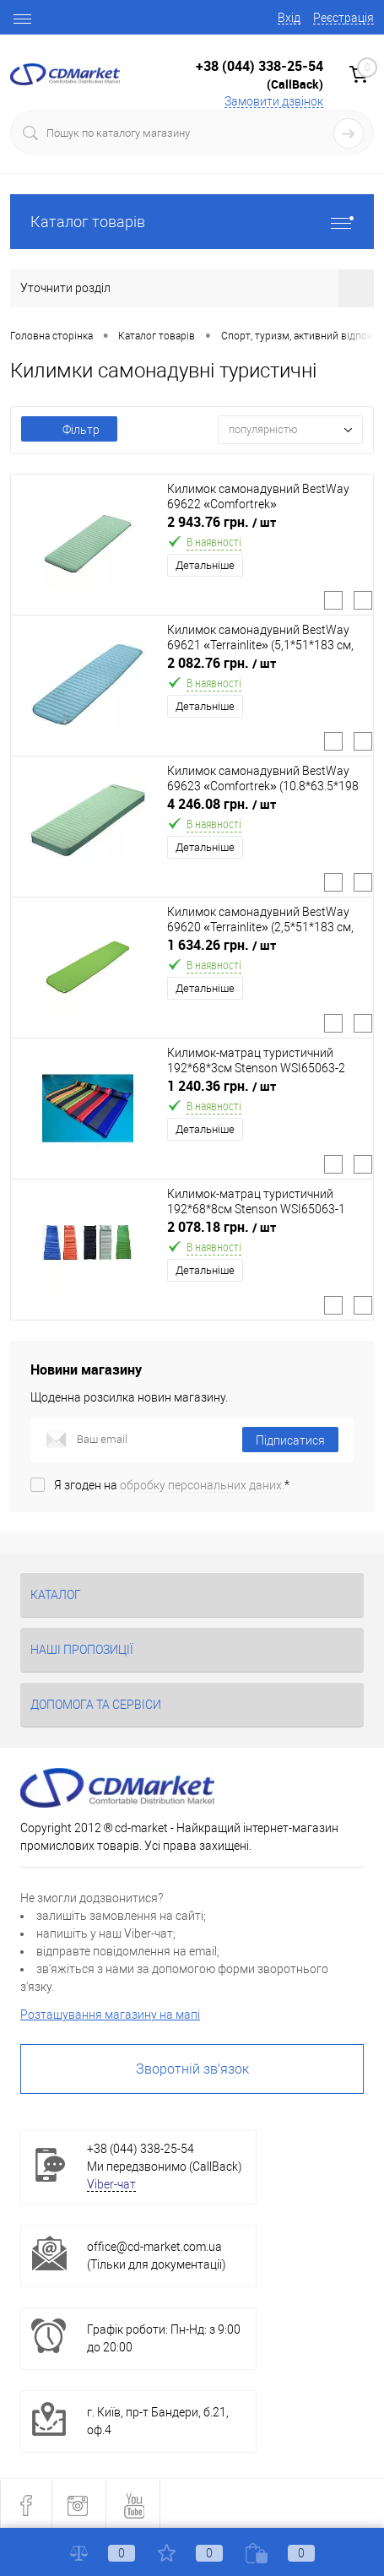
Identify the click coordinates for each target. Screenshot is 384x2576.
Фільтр (70, 430)
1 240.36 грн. (221, 1086)
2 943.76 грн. (221, 522)
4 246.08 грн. (221, 804)
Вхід (289, 17)
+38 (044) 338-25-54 (259, 66)
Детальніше (205, 565)
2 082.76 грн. (221, 663)
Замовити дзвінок (273, 101)
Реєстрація (343, 17)
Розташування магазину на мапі (110, 2014)
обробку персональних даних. (202, 1485)
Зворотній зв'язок (192, 2069)
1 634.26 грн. (221, 945)
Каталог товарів (192, 221)
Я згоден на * (171, 1485)
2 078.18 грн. (221, 1227)
